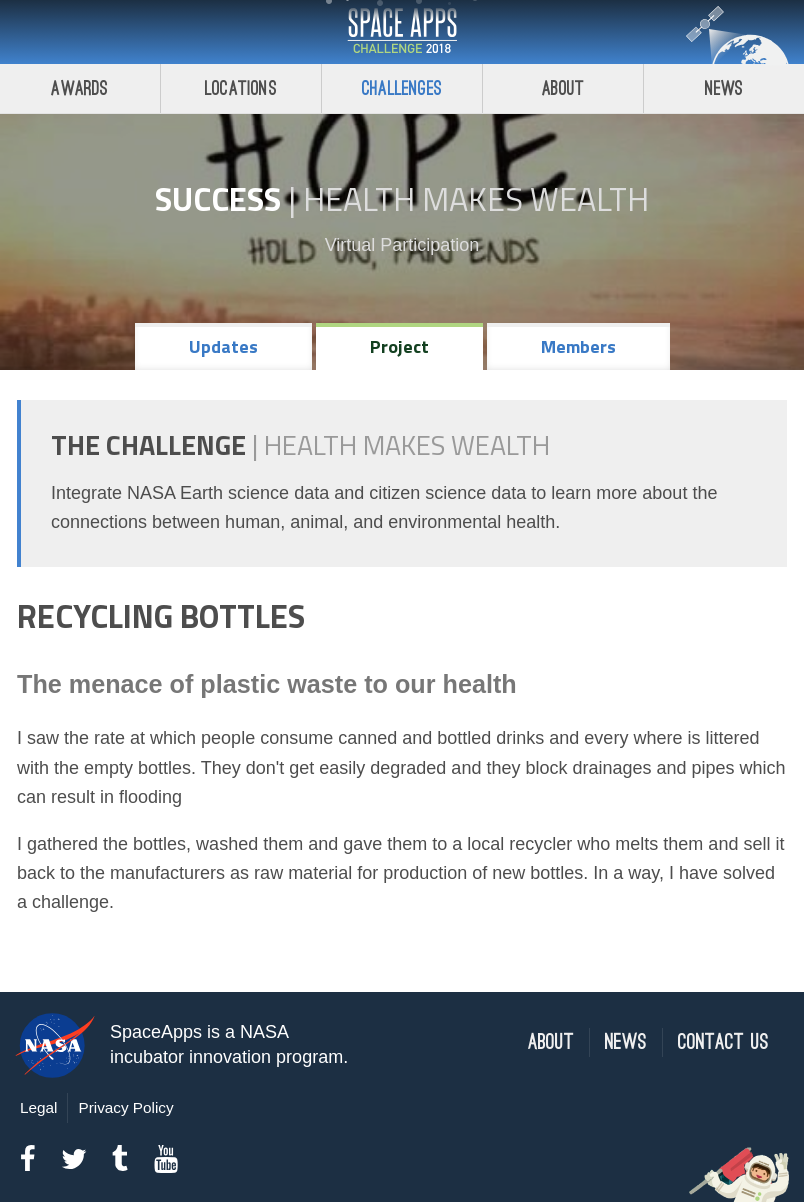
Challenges (402, 88)
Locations (241, 88)
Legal (38, 1107)
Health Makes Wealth (476, 199)
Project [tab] (399, 346)
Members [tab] (578, 346)
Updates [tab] (223, 346)
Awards (79, 88)
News (724, 88)
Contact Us (723, 1042)
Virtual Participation (402, 245)
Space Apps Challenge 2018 (402, 32)
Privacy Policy (125, 1107)
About (563, 88)
